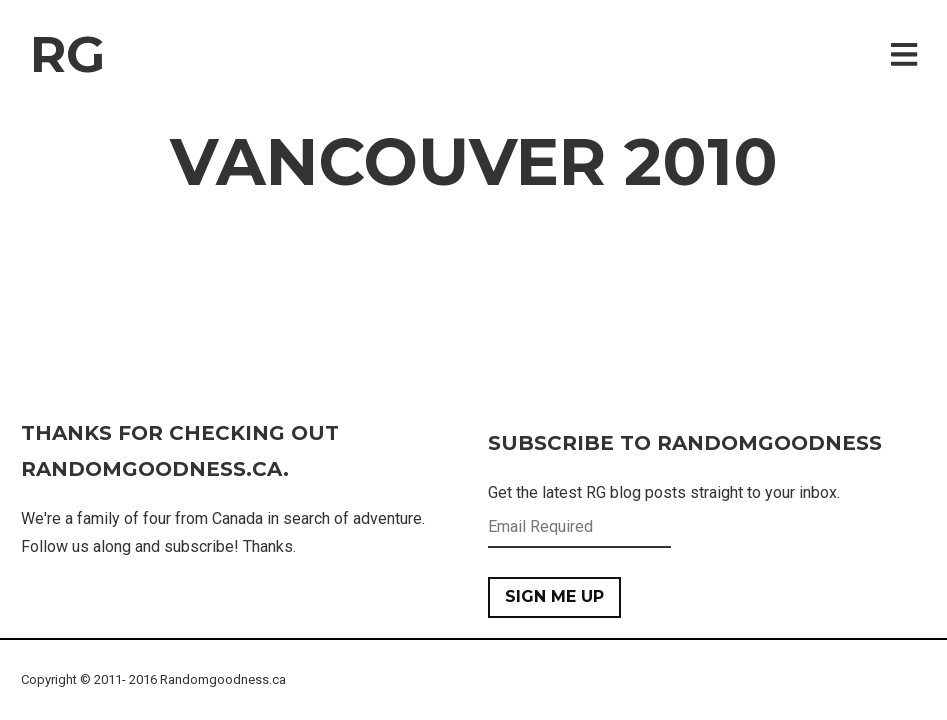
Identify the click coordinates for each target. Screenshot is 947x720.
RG (67, 54)
